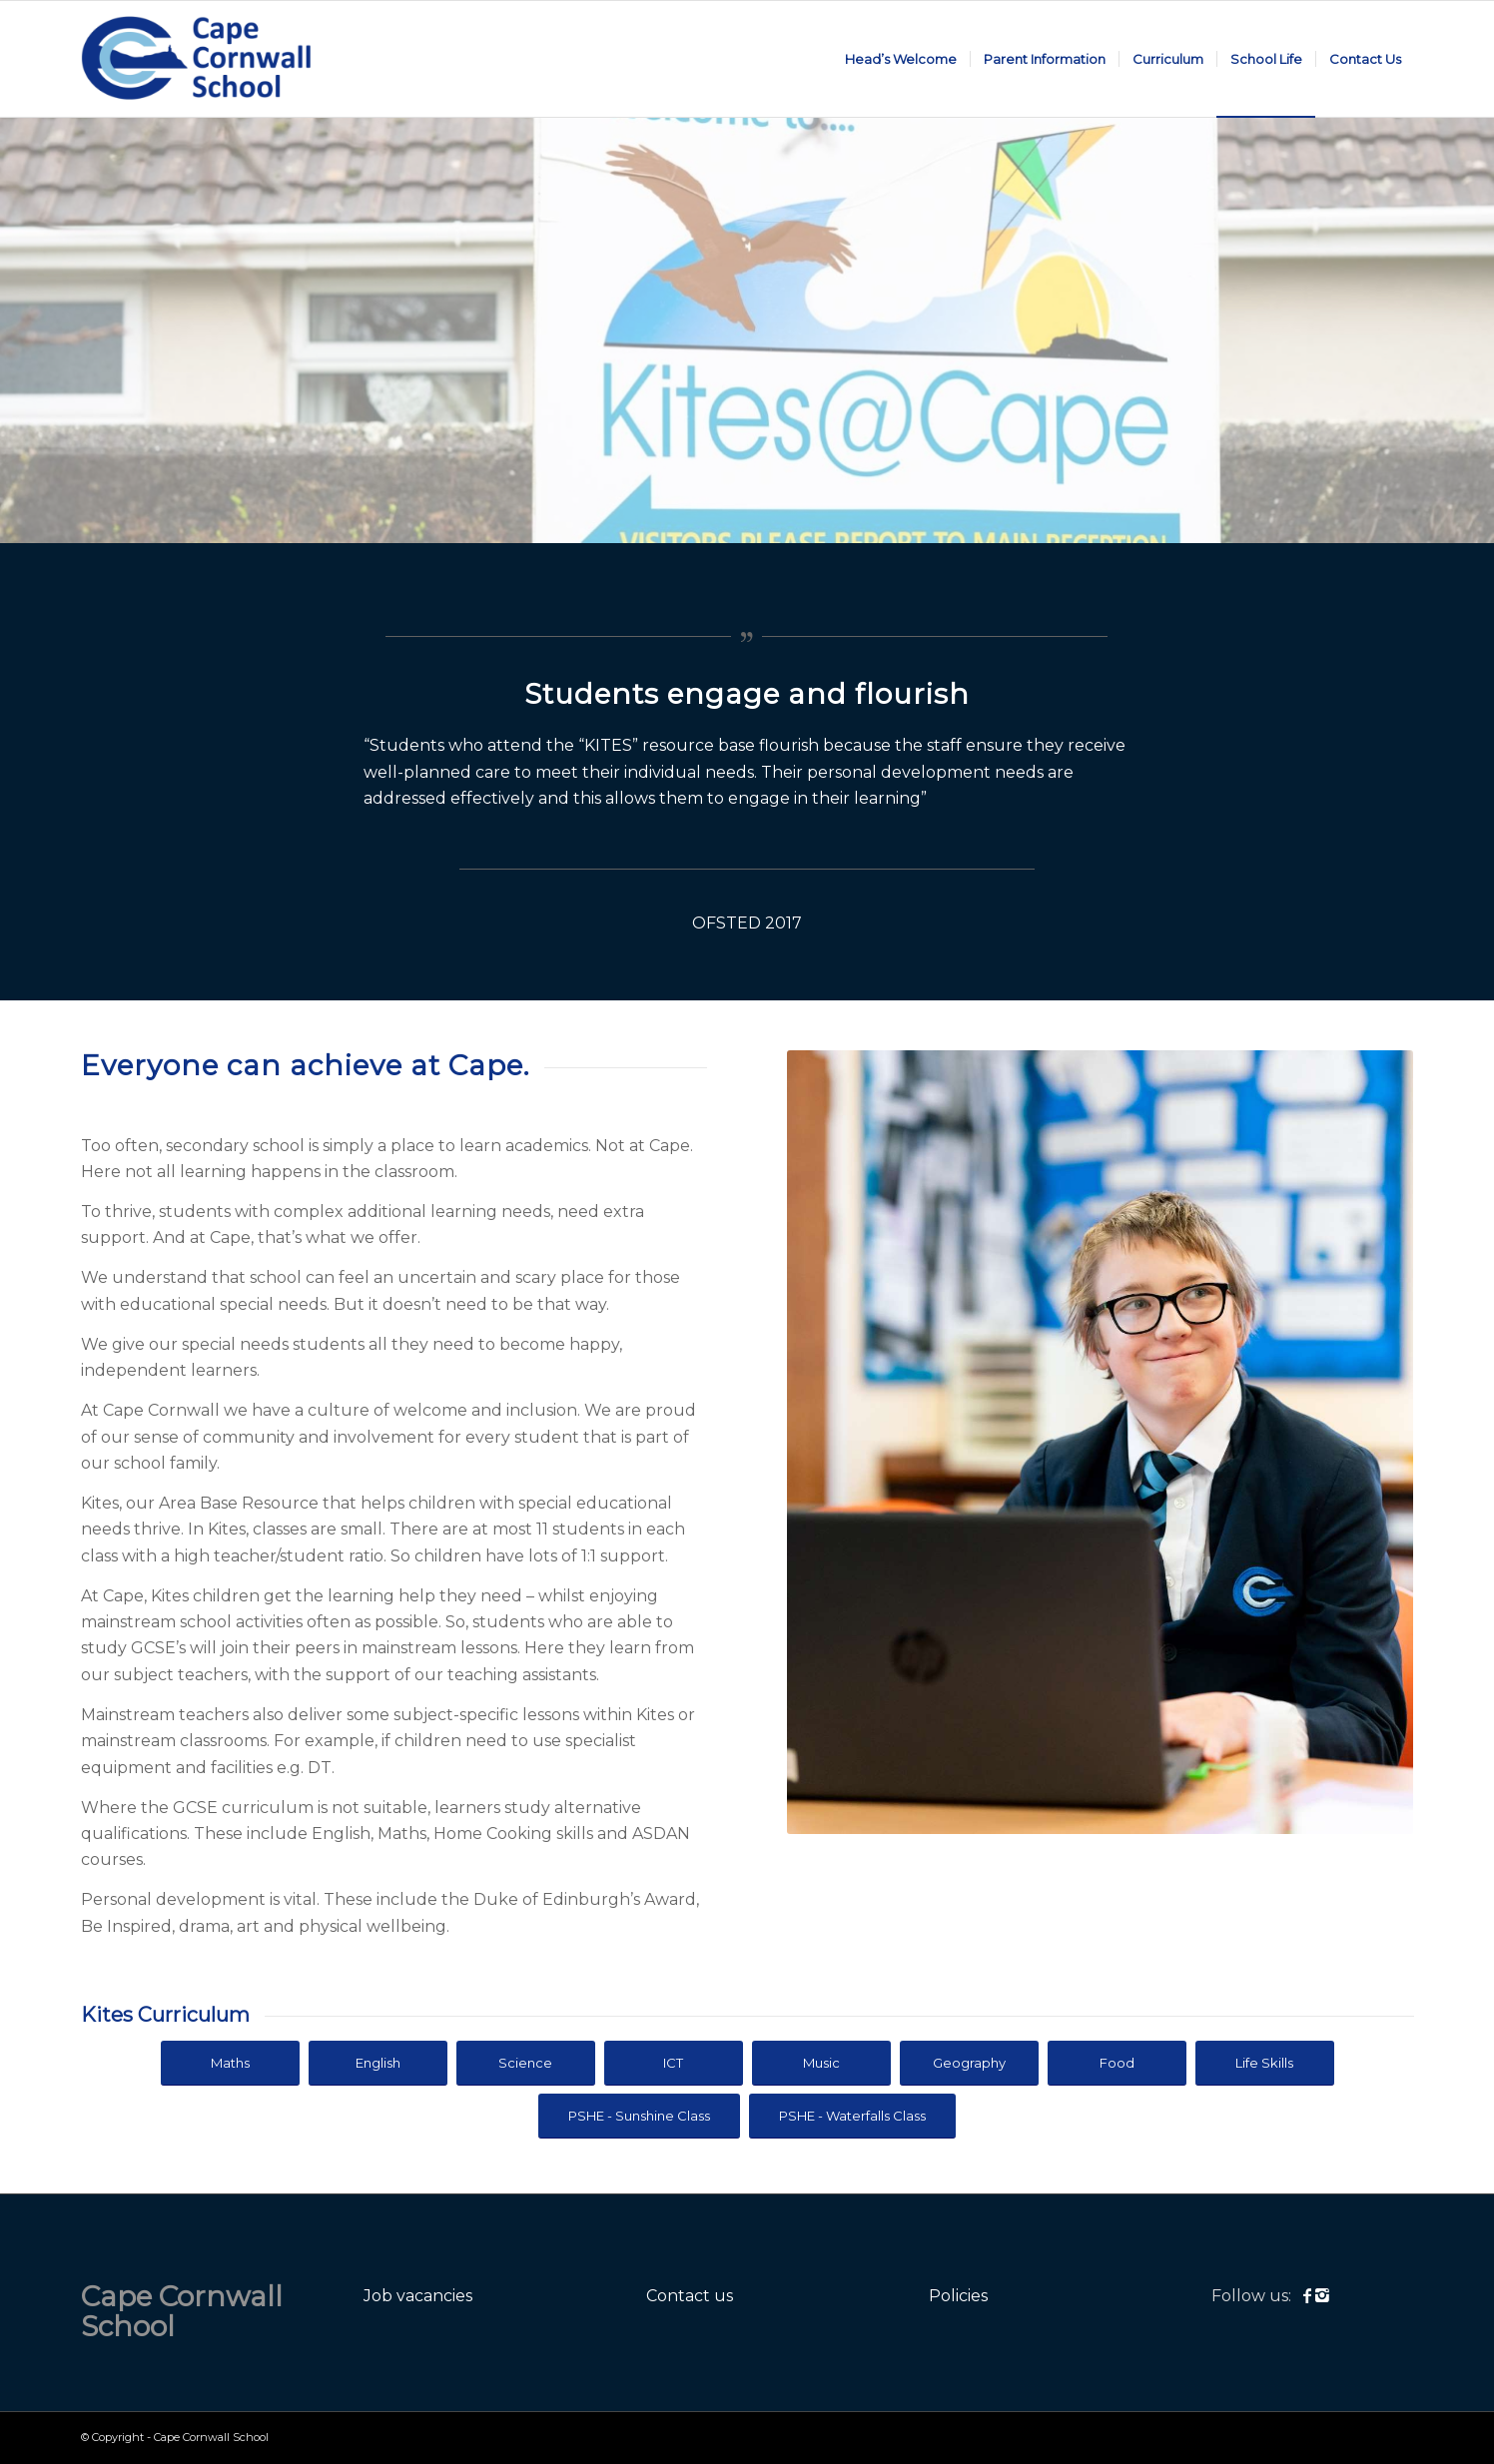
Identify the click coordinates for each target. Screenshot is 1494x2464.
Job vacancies (418, 2295)
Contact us (689, 2295)
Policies (958, 2295)
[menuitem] (901, 59)
